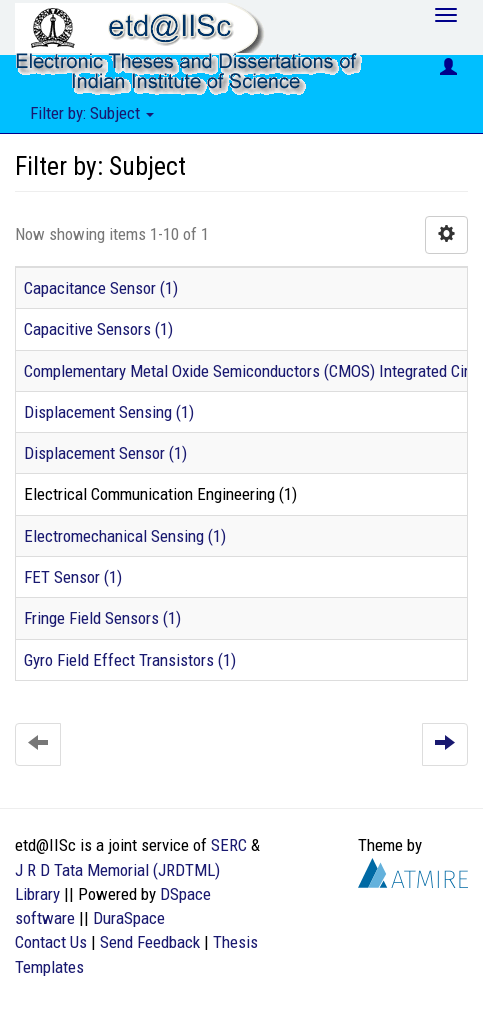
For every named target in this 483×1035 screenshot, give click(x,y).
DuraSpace (129, 918)
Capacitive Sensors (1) (98, 329)
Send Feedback (150, 942)
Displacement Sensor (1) (105, 453)
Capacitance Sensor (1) (101, 288)
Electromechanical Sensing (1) (125, 536)
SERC (229, 845)
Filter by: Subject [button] (92, 113)
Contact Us (51, 942)
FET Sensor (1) (73, 577)
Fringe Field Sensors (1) (102, 618)
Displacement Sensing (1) (109, 412)
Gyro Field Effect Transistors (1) (130, 660)
